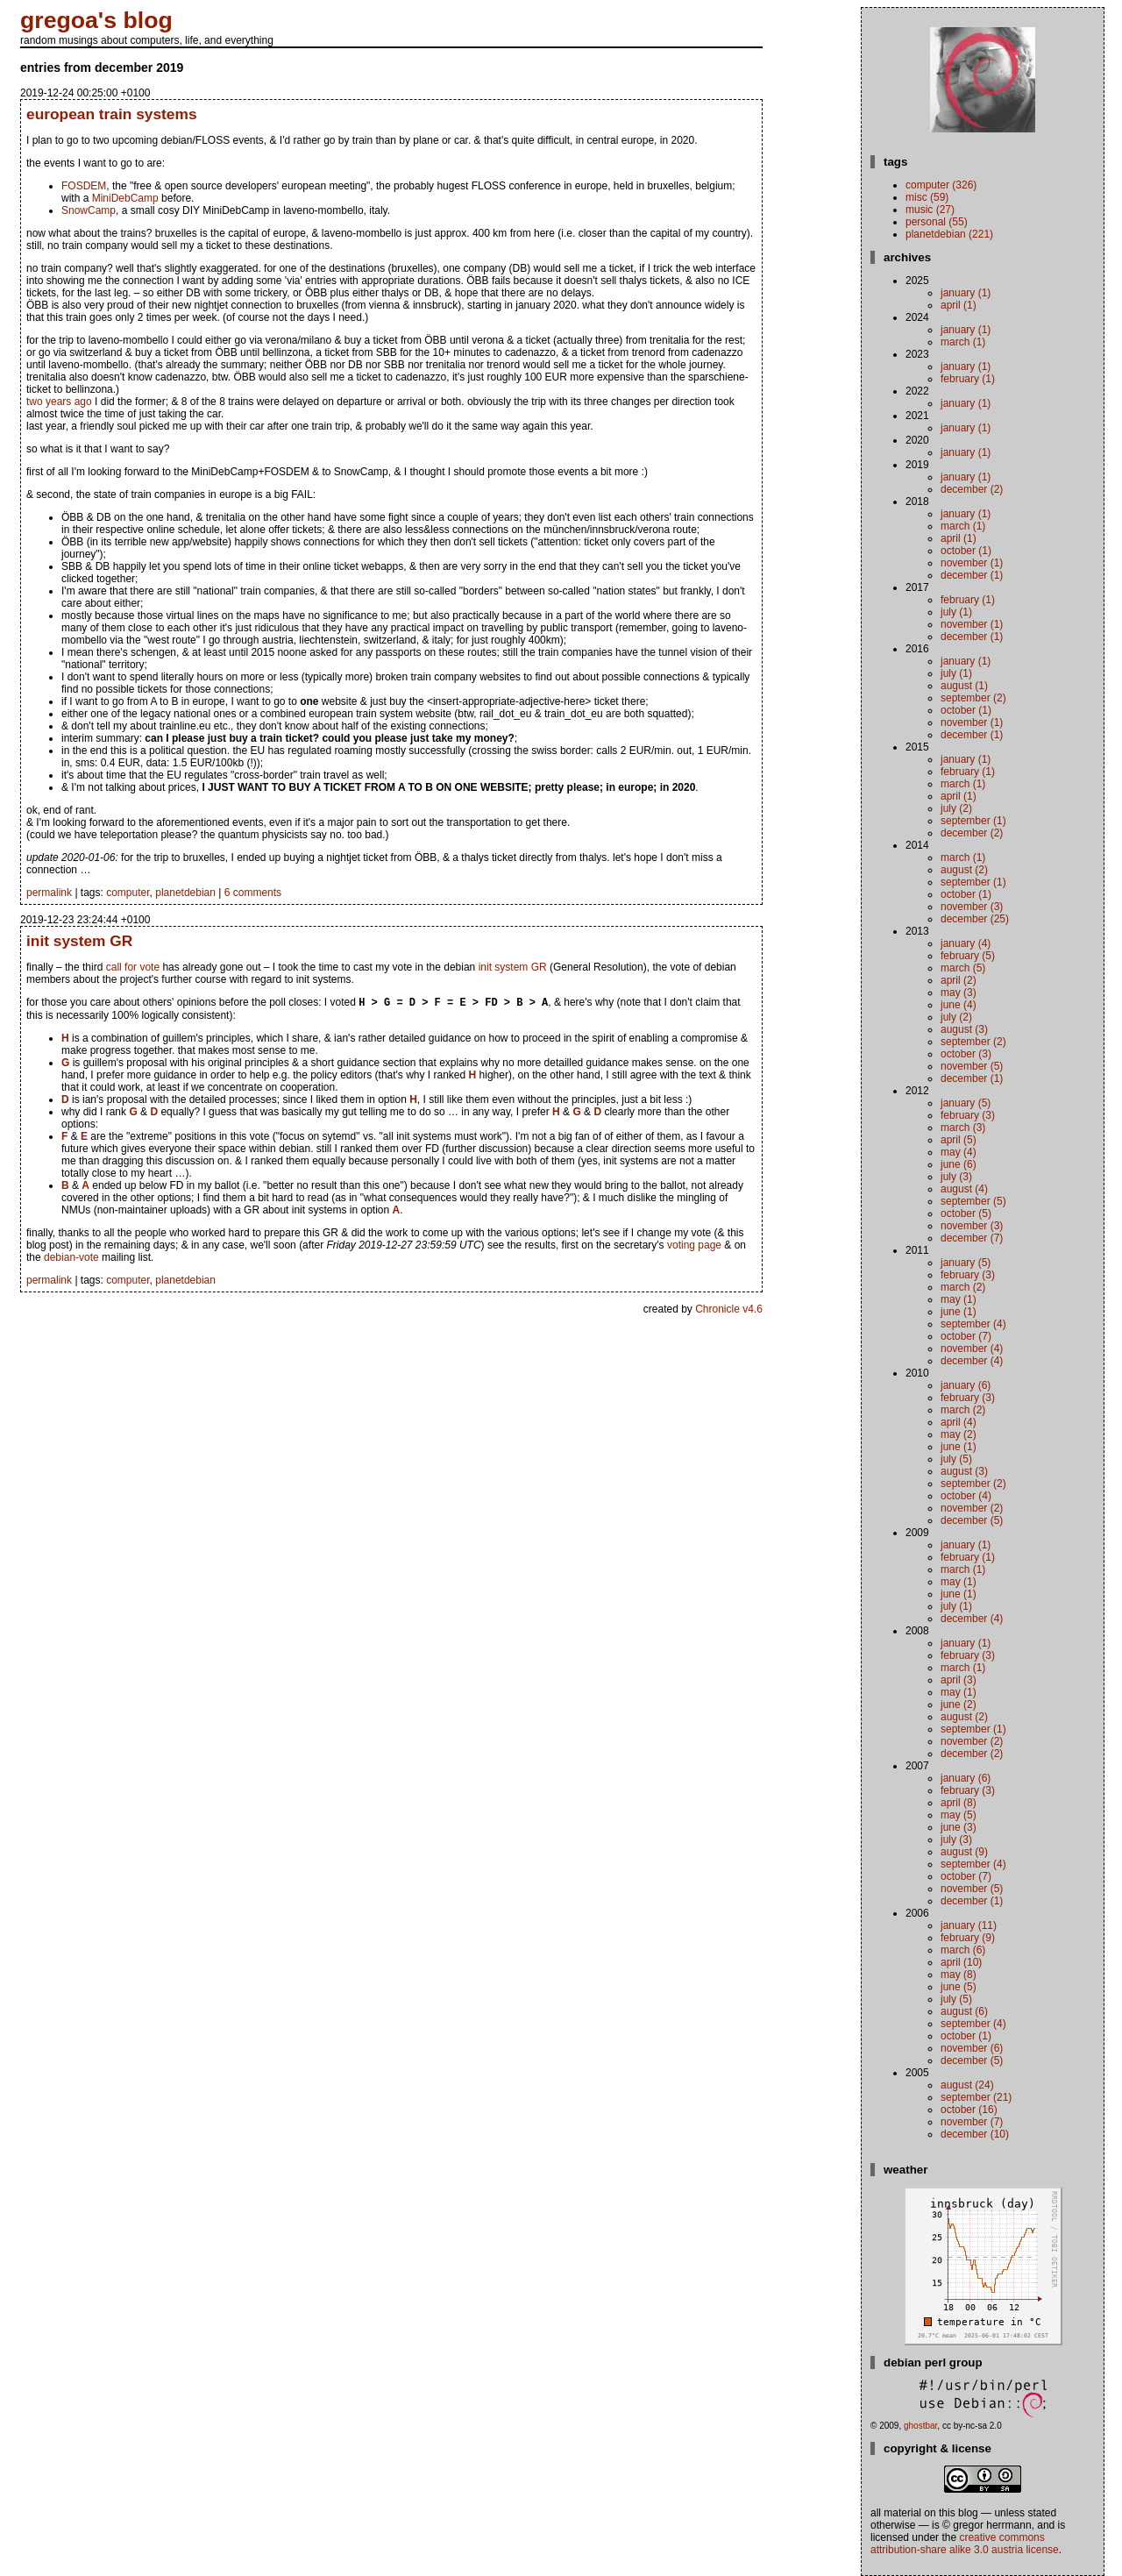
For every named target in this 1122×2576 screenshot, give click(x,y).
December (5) (972, 1520)
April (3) (958, 1680)
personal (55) (936, 222)
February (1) (968, 379)
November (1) (972, 563)
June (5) (958, 1987)
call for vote (133, 967)
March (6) (963, 1950)
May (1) (958, 1299)
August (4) (964, 1189)
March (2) (963, 1287)
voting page (694, 1247)
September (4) (973, 1324)
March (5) (963, 968)
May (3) (958, 992)
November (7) (972, 2122)
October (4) (966, 1496)
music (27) (930, 209)
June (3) (958, 1827)
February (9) (968, 1938)
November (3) (972, 906)
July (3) (956, 1177)
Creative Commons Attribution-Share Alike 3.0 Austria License (964, 2543)
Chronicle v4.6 (729, 1311)
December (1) (972, 575)
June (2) (958, 1704)
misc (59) (926, 197)
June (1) (958, 1312)
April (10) (961, 1962)
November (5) (972, 1066)
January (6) (966, 1385)
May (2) (958, 1434)
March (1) (963, 342)
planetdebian (185, 892)
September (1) (973, 821)
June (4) (958, 1005)
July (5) (956, 1459)
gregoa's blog (96, 20)
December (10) (975, 2134)
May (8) (958, 1974)
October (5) (966, 1213)
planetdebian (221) (949, 234)
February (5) (968, 956)
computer (127, 892)
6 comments (252, 892)
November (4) (972, 1348)
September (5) (973, 1201)
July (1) (956, 612)
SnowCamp (88, 210)
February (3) (968, 1115)
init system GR (79, 941)
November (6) (972, 2048)
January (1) (966, 293)
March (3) (963, 1127)
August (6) (964, 2011)
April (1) (958, 305)
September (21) (976, 2097)
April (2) (958, 980)
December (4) (972, 1361)
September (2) (973, 698)
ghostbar (920, 2425)
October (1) (966, 550)
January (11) (969, 1925)
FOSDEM (83, 186)
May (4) (958, 1152)
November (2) (972, 1508)
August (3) (964, 1029)
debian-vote (71, 1259)
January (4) (966, 943)
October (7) (966, 1336)
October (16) (969, 2109)
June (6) (958, 1164)
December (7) (972, 1238)
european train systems (111, 114)
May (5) (958, 1815)
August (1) (964, 686)
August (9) (964, 1852)
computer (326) (940, 185)
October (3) (966, 1054)
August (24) (967, 2085)
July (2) (956, 808)
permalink (49, 892)
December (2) (972, 489)
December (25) (975, 919)
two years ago (59, 401)
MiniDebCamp (125, 198)
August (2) (964, 870)
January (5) (966, 1103)
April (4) (958, 1422)
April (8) (958, 1803)
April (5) (958, 1140)
